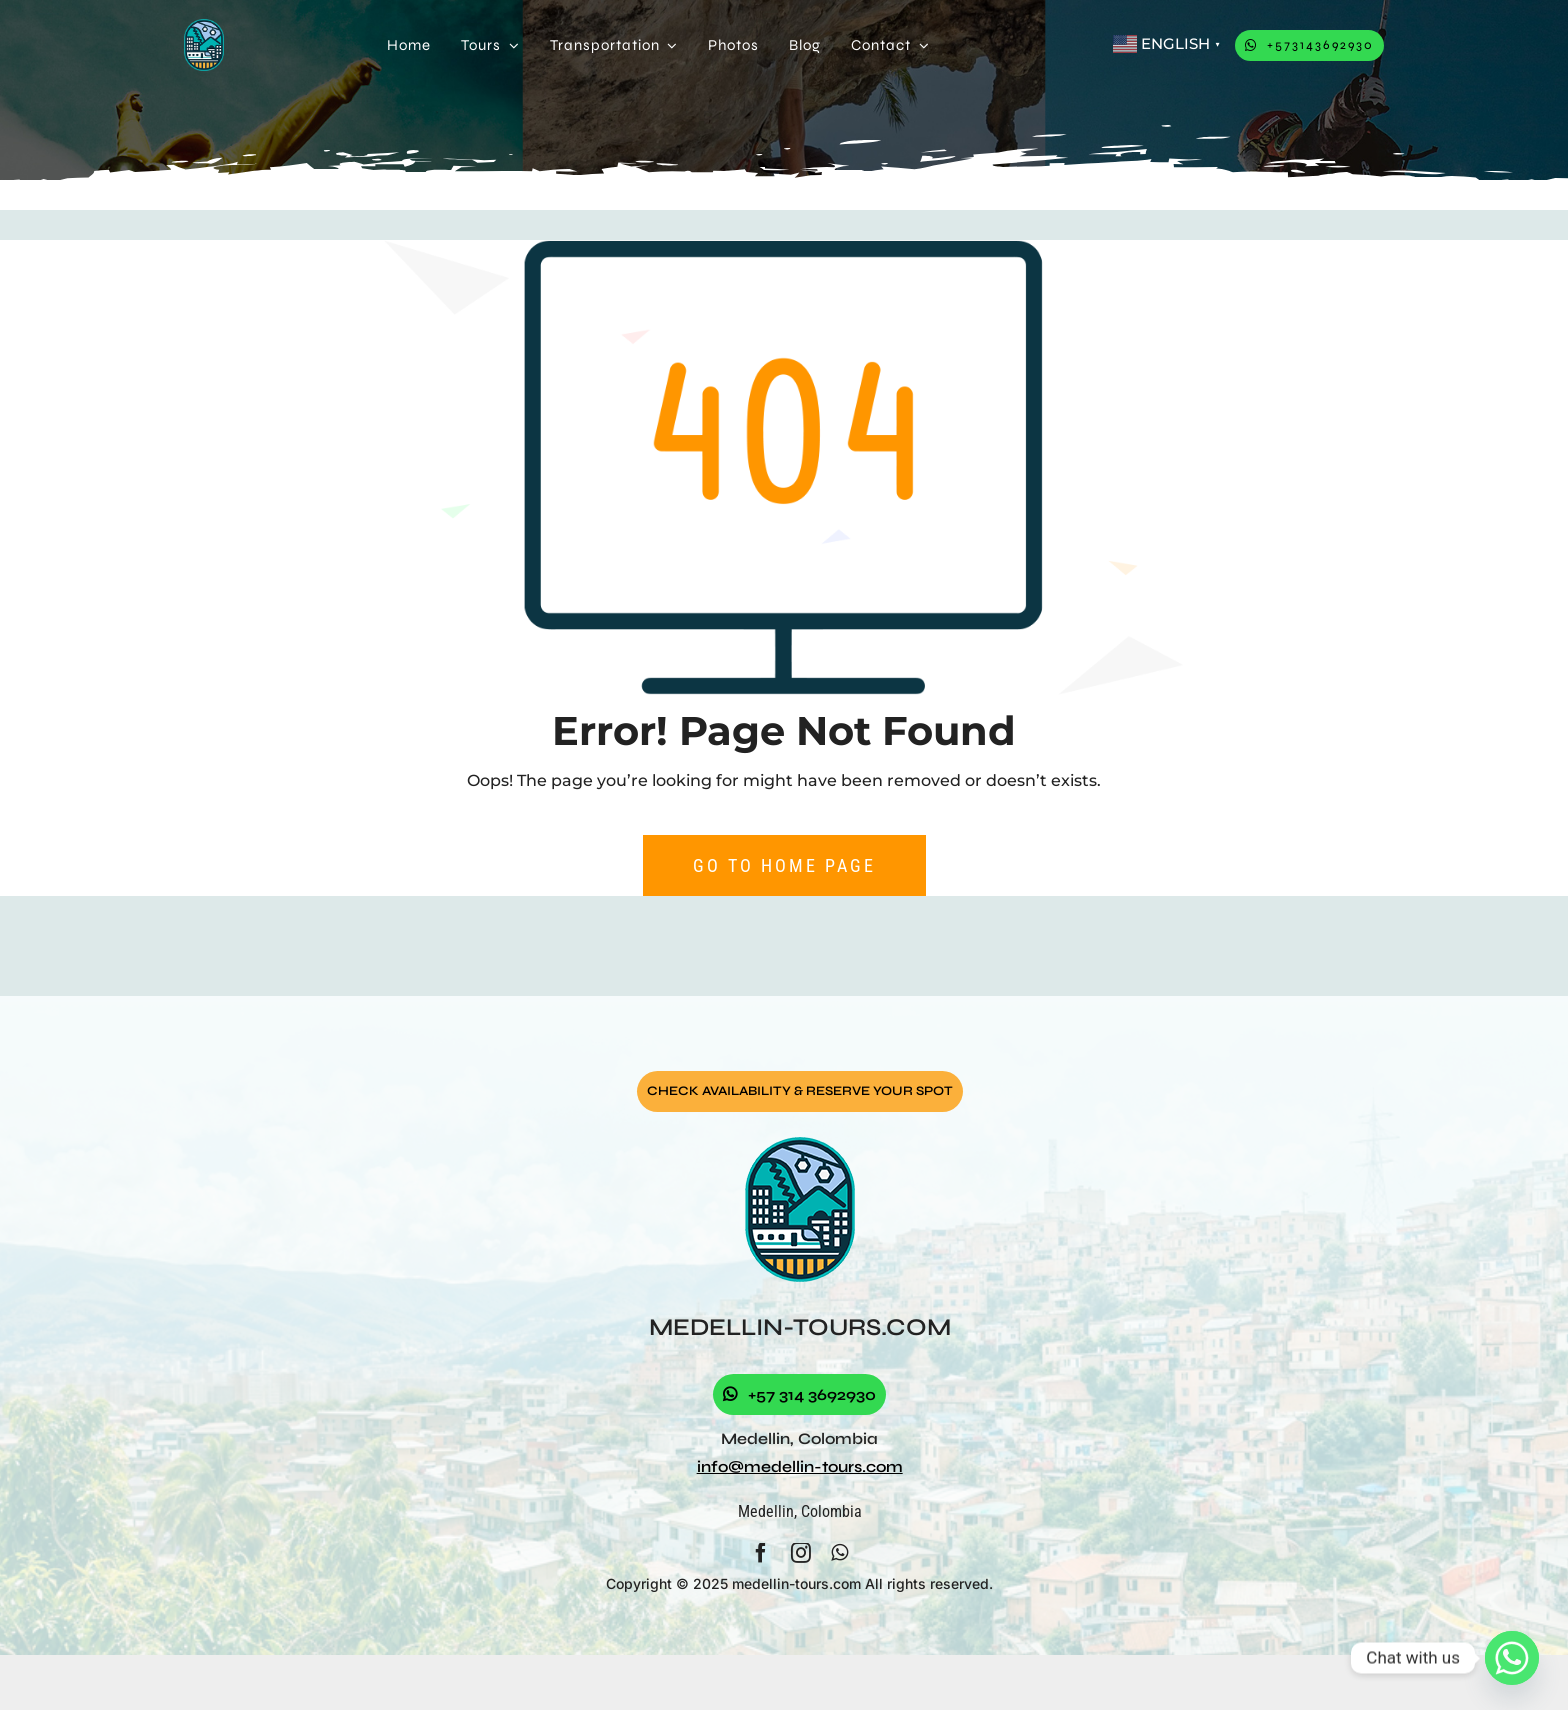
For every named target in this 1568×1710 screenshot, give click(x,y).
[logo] (204, 26)
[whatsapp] (839, 1553)
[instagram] (801, 1553)
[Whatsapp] (1512, 1658)
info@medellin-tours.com (800, 1466)
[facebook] (761, 1553)
